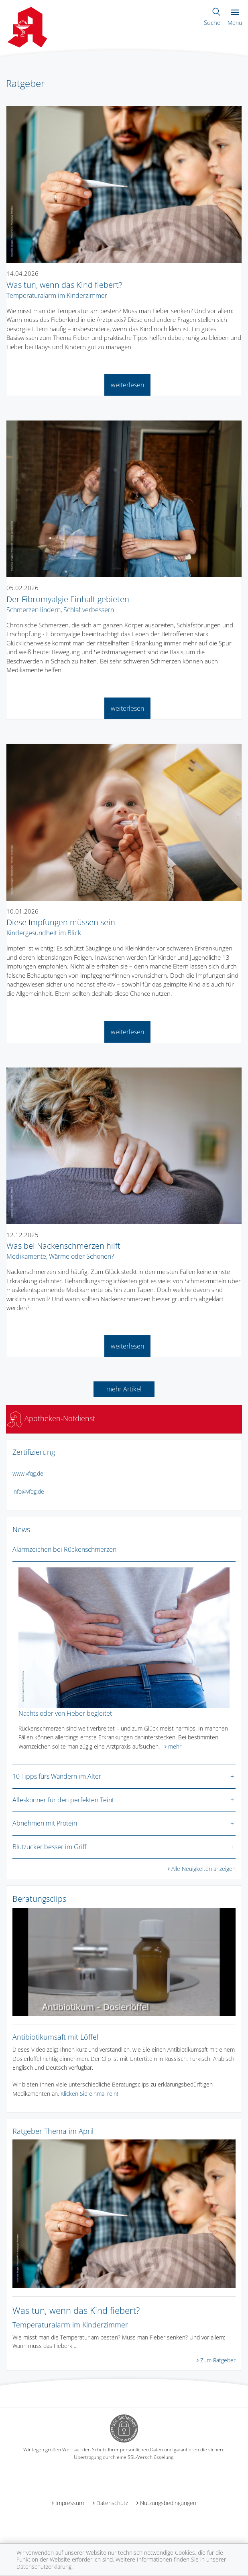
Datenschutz (112, 2503)
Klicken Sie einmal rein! (89, 2093)
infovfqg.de (28, 1491)
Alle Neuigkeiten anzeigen (203, 1868)
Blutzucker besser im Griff (49, 1846)
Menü (235, 17)
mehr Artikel (124, 1389)
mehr (174, 1746)
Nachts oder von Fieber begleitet (65, 1713)
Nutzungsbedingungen (168, 2503)
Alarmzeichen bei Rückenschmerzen (64, 1549)
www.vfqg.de (27, 1473)
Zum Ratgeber (218, 2360)
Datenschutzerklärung (43, 2566)
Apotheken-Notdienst (50, 1418)
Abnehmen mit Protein (44, 1823)
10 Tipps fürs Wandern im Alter (56, 1776)
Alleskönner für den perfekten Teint (63, 1800)
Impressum (69, 2503)
